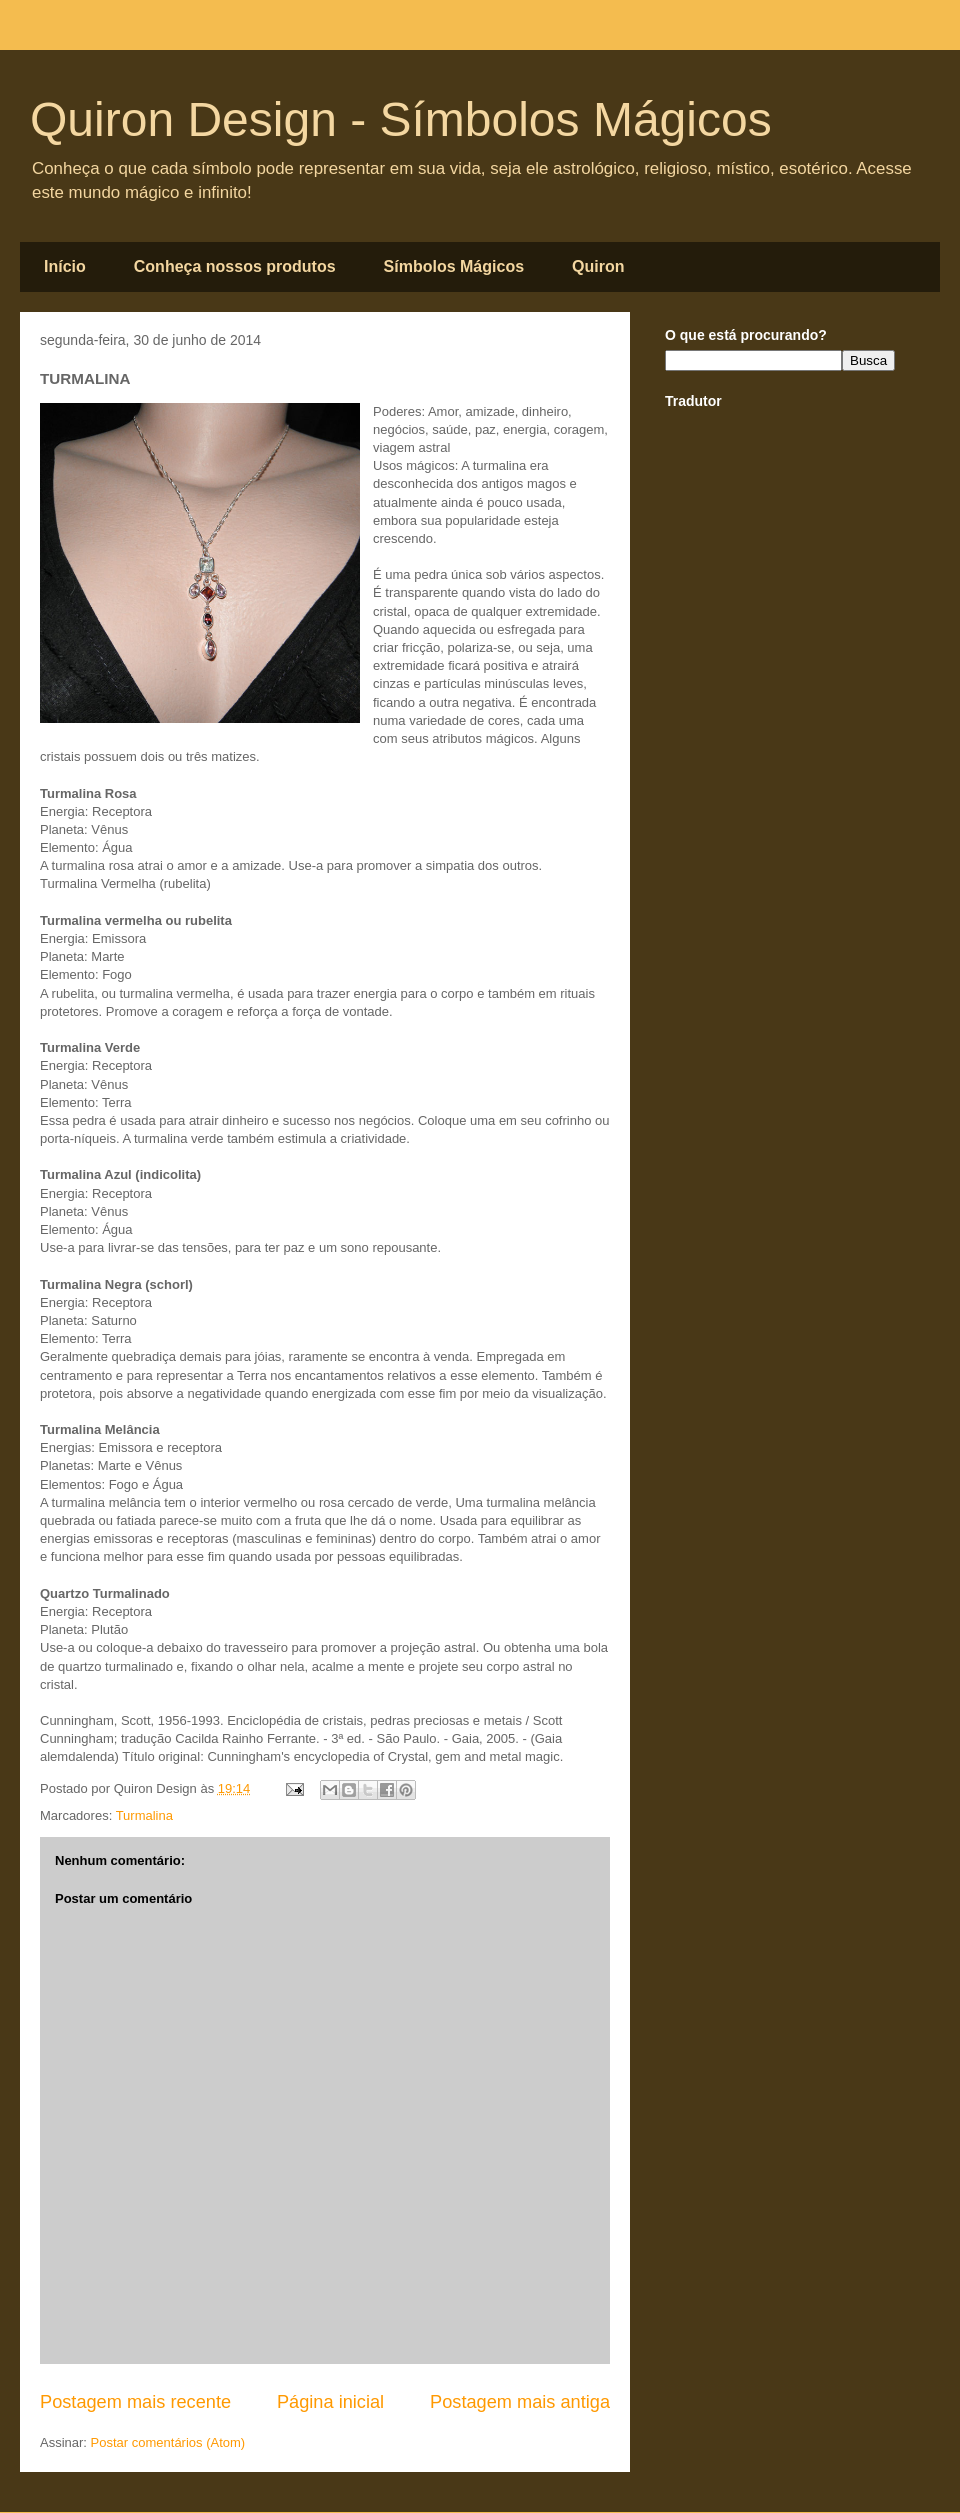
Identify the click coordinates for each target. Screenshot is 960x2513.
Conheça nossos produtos (235, 266)
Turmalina (144, 1815)
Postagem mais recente (135, 2402)
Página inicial (330, 2402)
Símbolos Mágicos (454, 266)
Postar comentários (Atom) (168, 2442)
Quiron (598, 266)
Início (65, 266)
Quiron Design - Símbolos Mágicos (401, 119)
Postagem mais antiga (520, 2402)
